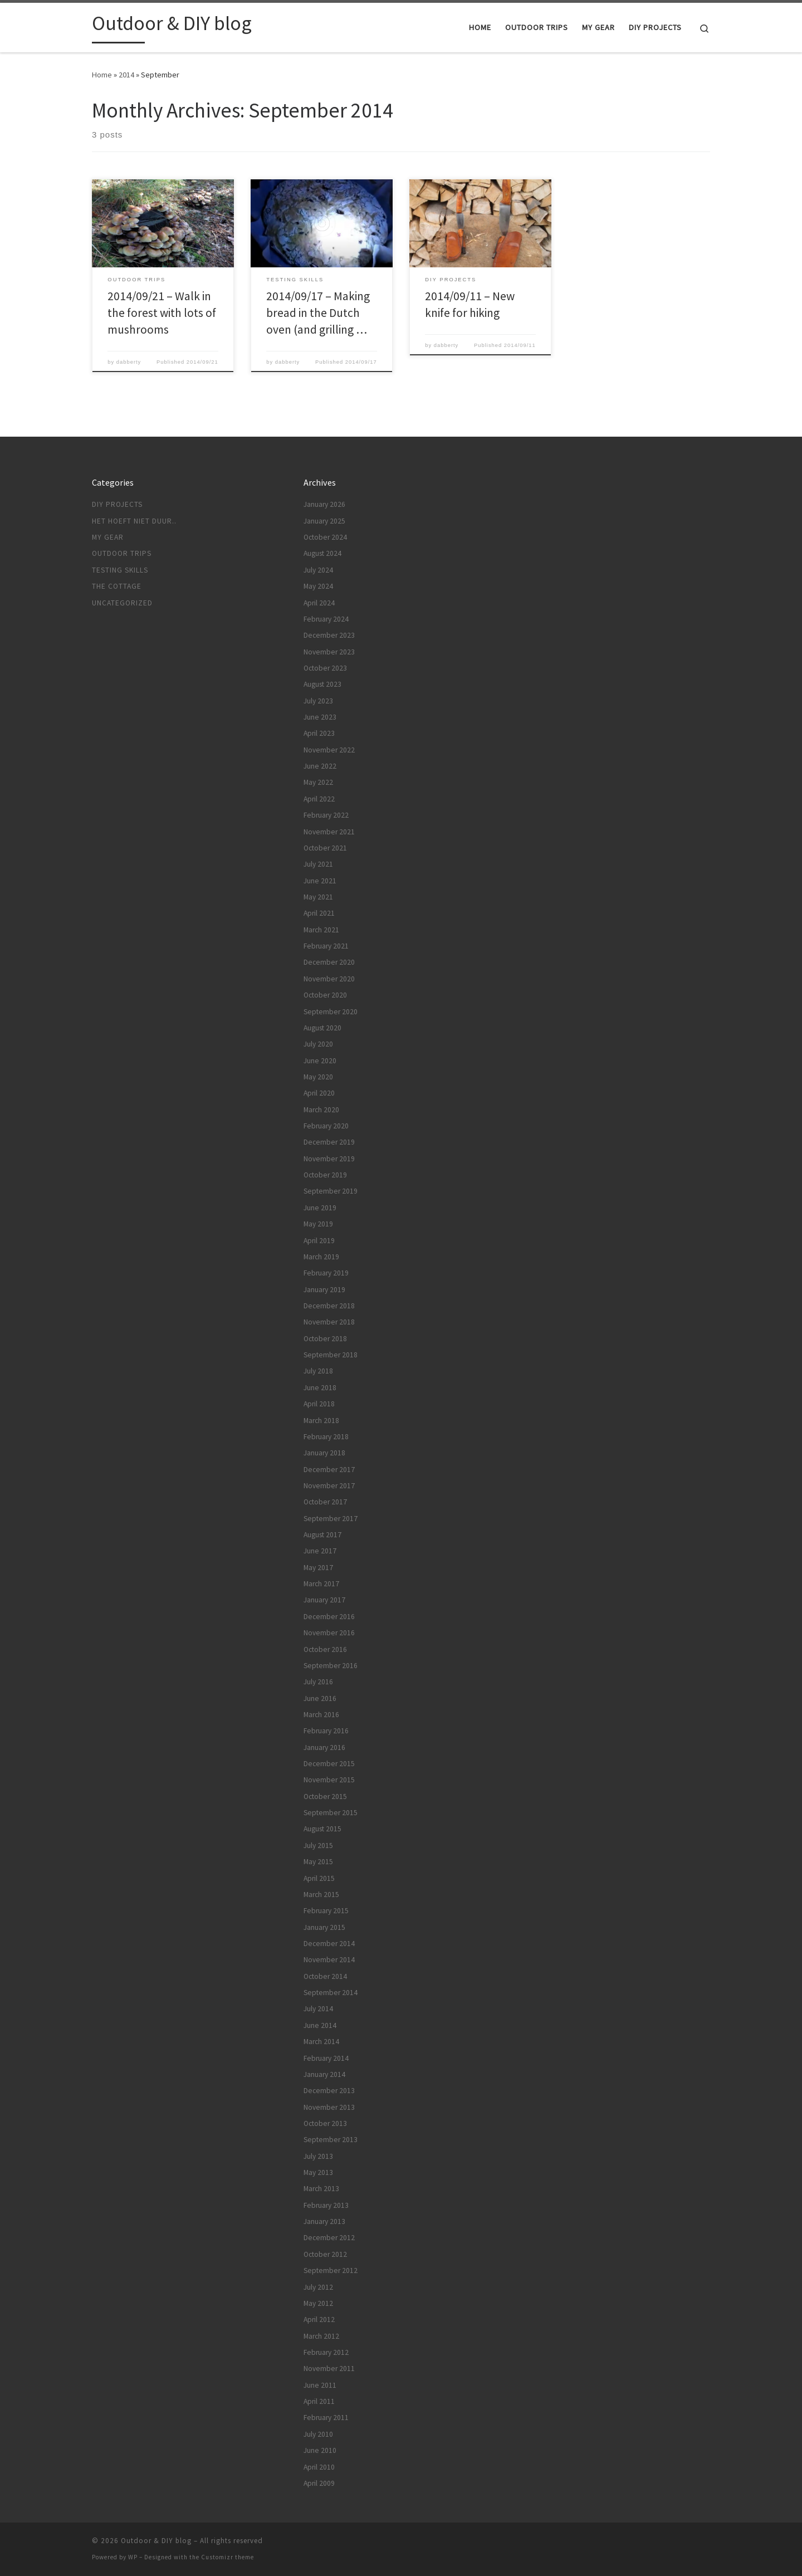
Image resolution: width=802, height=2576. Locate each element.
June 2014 (320, 2025)
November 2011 (329, 2368)
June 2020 (320, 1060)
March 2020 (321, 1110)
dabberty (128, 362)
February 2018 (326, 1436)
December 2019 (329, 1142)
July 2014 (318, 2008)
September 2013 (331, 2139)
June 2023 (320, 717)
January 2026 (324, 504)
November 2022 (329, 750)
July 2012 (318, 2287)
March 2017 (321, 1583)
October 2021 (325, 848)
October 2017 (325, 1502)
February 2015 (326, 1910)
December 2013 (329, 2090)
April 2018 (319, 1404)
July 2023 (318, 701)
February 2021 (326, 946)
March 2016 (321, 1714)
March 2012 (321, 2336)
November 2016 (329, 1633)
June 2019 (320, 1208)
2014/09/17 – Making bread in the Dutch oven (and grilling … (318, 313)
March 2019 (321, 1257)
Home (102, 75)
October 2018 (325, 1338)
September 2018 (331, 1355)
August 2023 (322, 684)
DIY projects (117, 504)
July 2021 (318, 864)
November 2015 (329, 1780)
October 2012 (325, 2254)
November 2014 (329, 1959)
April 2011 (319, 2401)
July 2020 (318, 1044)
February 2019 (326, 1273)
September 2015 (331, 1812)
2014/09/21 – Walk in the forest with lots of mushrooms (161, 313)
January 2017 (324, 1600)
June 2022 (320, 766)
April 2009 (319, 2483)
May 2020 (318, 1077)
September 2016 (331, 1665)
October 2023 (325, 668)
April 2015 (319, 1878)
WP (133, 2557)
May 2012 (318, 2303)
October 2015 (325, 1796)
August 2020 (322, 1028)
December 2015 (329, 1763)
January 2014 (324, 2074)
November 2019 (329, 1159)
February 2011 (326, 2417)
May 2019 (318, 1224)
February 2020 (326, 1126)
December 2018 (329, 1306)
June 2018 (320, 1387)
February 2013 (326, 2205)
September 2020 (331, 1011)
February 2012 (326, 2352)
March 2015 (321, 1894)
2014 (126, 75)
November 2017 (329, 1485)
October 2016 (325, 1649)
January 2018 (324, 1453)
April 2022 (319, 799)
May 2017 (318, 1567)
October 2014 (325, 1976)
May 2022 (318, 782)
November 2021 (329, 832)
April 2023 (319, 733)
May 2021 (318, 897)
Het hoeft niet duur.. (134, 521)
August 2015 (322, 1829)
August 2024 (322, 553)
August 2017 (322, 1534)
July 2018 (318, 1371)
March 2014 (321, 2041)
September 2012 (331, 2270)
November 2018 (329, 1322)
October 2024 (325, 537)
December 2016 (329, 1616)
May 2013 (318, 2172)
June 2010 (320, 2450)
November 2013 (329, 2107)
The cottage (116, 586)
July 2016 (318, 1682)
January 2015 (324, 1927)
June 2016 (320, 1698)
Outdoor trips (121, 553)
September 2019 (331, 1191)
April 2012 (319, 2319)
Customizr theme (227, 2557)
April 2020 (319, 1093)
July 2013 (318, 2156)
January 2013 (324, 2221)
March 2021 (321, 930)
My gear (108, 537)
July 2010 (318, 2434)
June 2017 (320, 1551)
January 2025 (324, 521)
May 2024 (318, 586)
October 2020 (325, 995)
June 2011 (320, 2385)
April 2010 (319, 2467)
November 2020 (329, 979)
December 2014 (329, 1943)
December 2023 (329, 635)
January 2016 (324, 1747)
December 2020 (329, 962)
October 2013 (325, 2123)
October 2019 (325, 1175)
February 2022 (326, 815)
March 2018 (321, 1420)
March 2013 (321, 2188)
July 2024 (318, 570)
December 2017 (329, 1469)
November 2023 (329, 652)
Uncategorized (122, 603)
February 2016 (326, 1731)
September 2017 (331, 1518)
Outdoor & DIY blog (156, 2540)
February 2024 (326, 619)
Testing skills (120, 570)
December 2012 (329, 2237)
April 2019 (319, 1240)
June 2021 (320, 881)
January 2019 (324, 1289)
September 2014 (331, 1992)
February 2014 (326, 2058)
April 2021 (319, 913)
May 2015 (318, 1861)
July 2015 (318, 1845)
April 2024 (319, 603)
